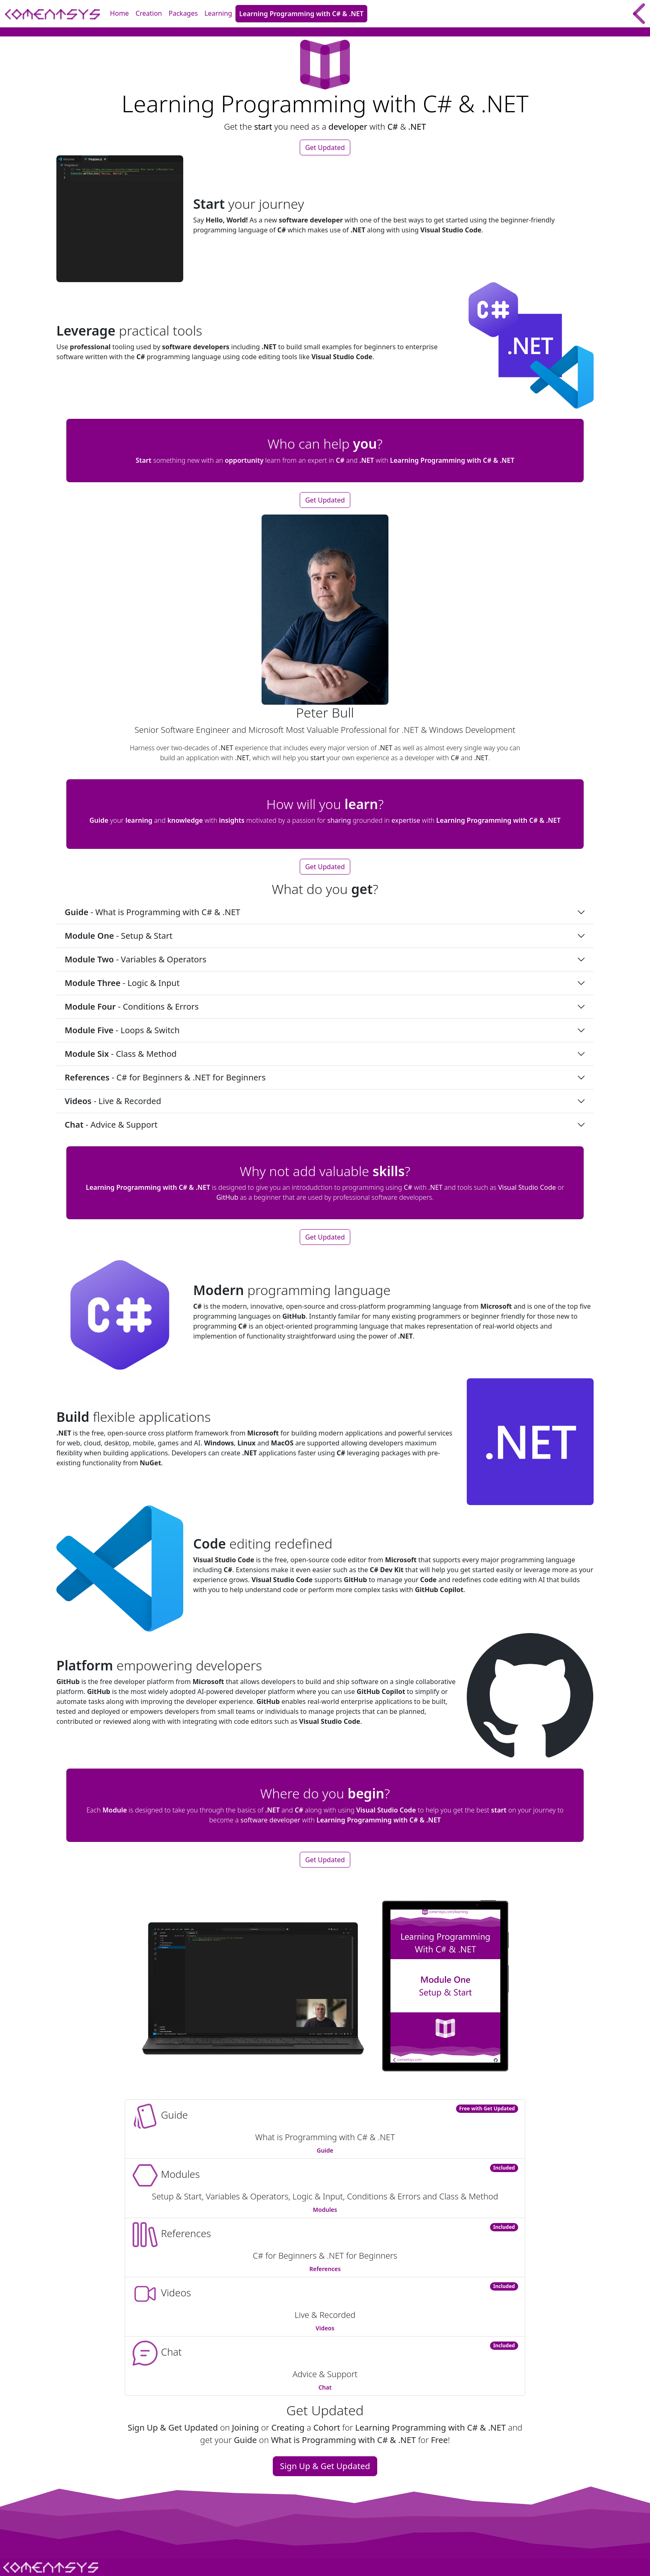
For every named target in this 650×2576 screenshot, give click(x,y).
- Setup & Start (120, 935)
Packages (183, 13)
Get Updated (325, 147)
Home (119, 13)
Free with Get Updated (487, 2108)
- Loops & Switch (122, 1030)
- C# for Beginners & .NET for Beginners (165, 1077)
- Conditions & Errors (132, 1006)
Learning (218, 13)
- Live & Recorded (113, 1101)
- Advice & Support (111, 1124)
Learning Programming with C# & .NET (301, 13)
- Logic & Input (122, 982)
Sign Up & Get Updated (325, 2466)
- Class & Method (121, 1053)
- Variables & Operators (135, 959)
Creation (149, 13)
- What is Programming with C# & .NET (152, 912)
